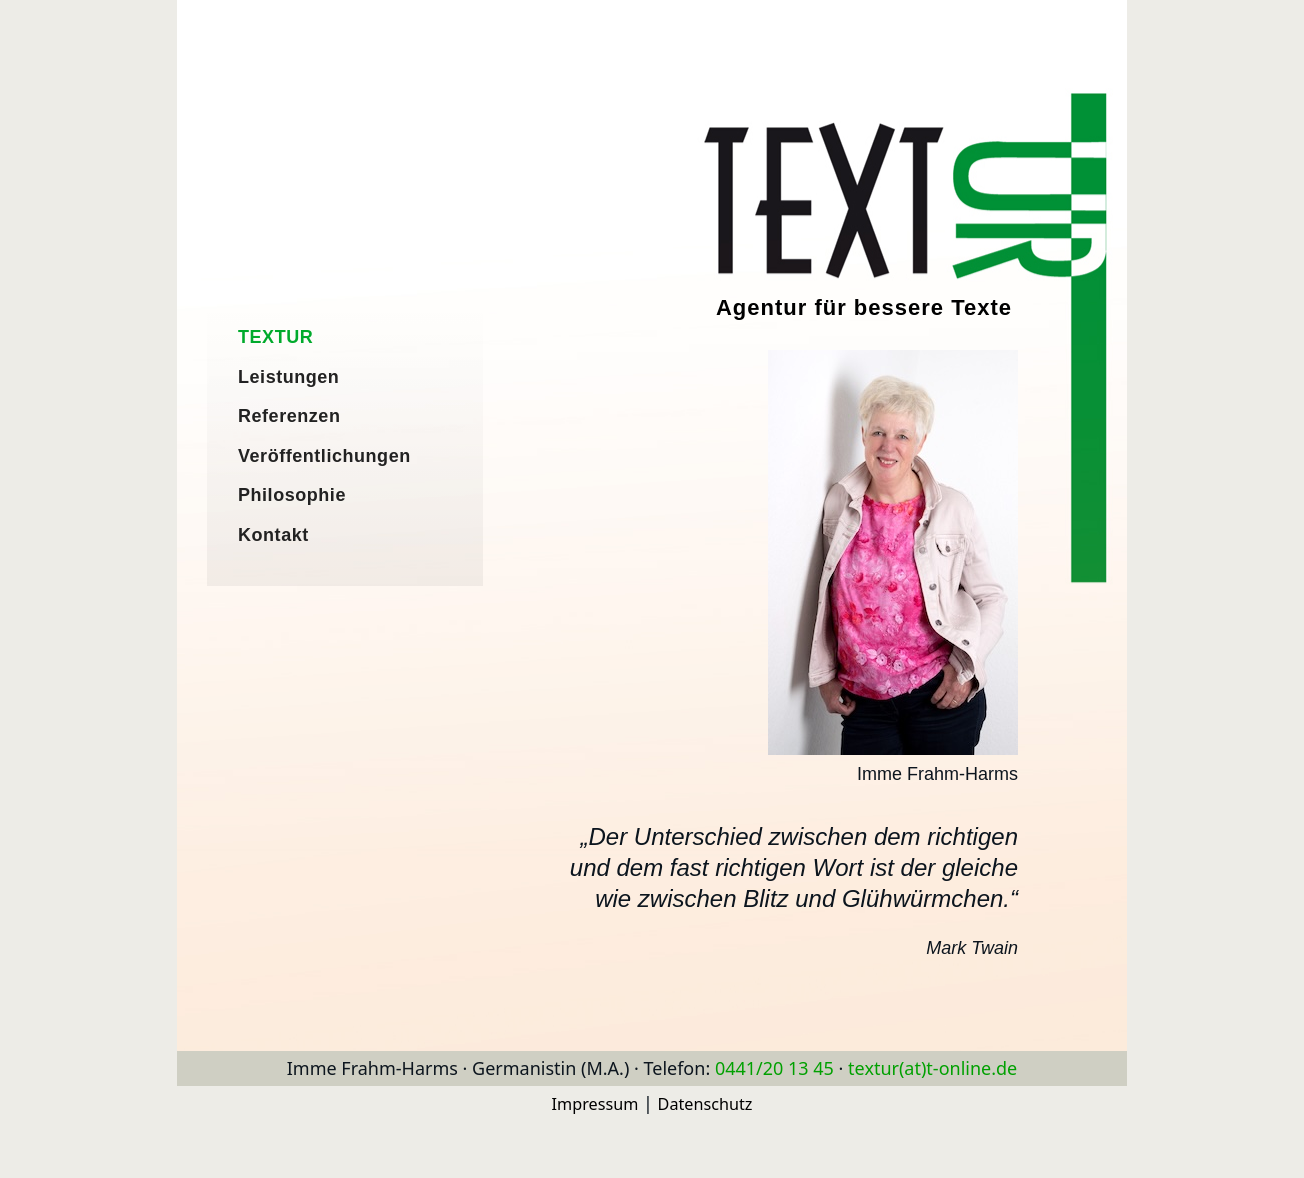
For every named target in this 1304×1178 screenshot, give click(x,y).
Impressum (595, 1104)
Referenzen (289, 416)
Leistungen (288, 377)
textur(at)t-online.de (932, 1068)
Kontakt (273, 535)
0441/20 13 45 (774, 1068)
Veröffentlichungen (324, 456)
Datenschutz (705, 1104)
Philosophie (292, 495)
